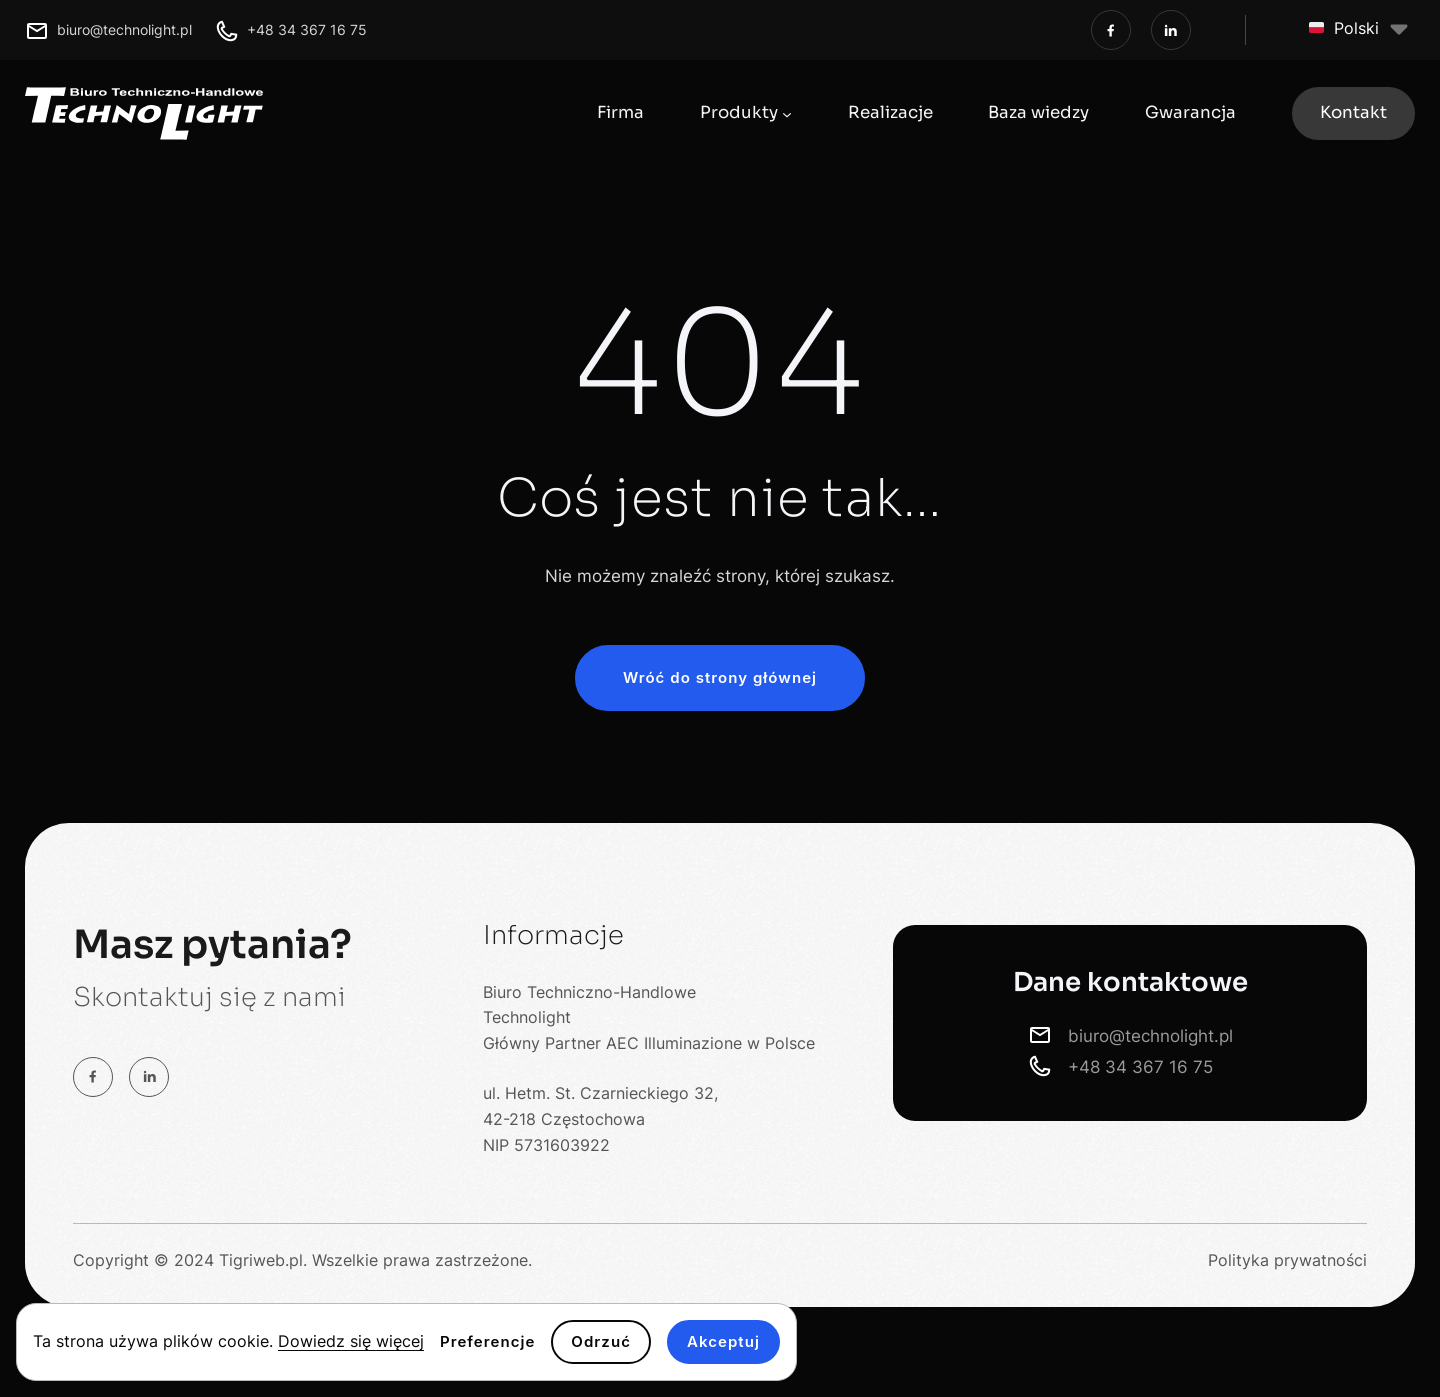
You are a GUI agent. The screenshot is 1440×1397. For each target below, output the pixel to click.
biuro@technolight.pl (124, 29)
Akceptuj (723, 1341)
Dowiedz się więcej (351, 1341)
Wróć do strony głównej (720, 677)
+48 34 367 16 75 (307, 29)
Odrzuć (601, 1341)
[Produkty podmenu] (787, 113)
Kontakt (1353, 112)
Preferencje (487, 1341)
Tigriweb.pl (261, 1260)
